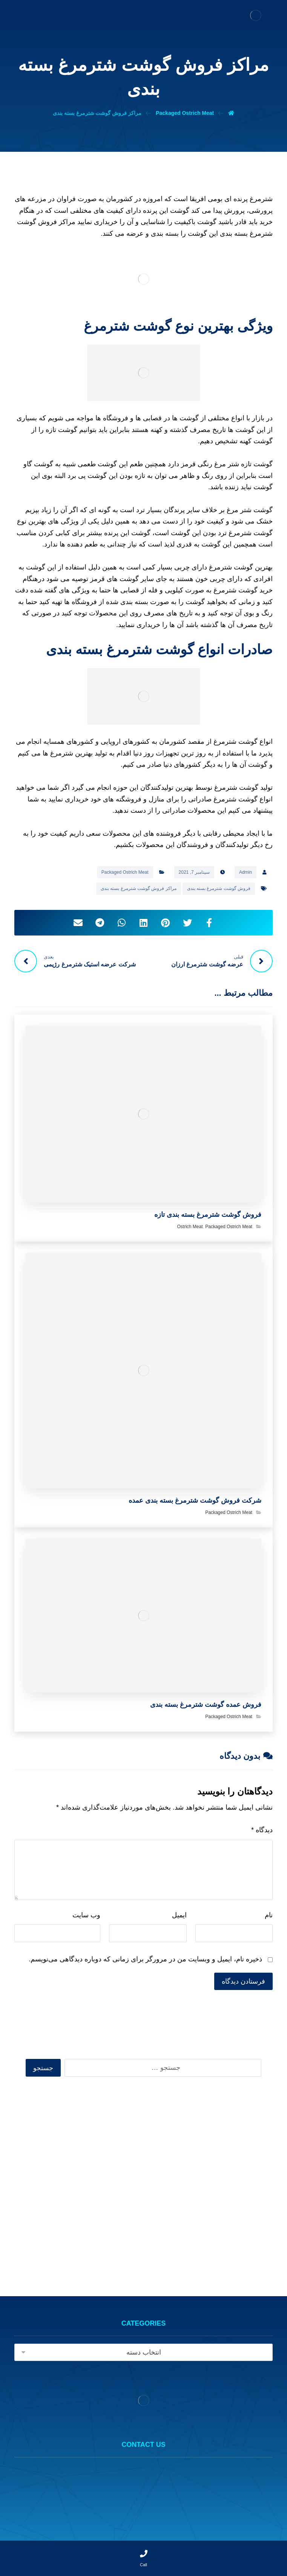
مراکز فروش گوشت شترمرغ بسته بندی (138, 888)
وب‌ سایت (86, 1915)
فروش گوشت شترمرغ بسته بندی (218, 888)
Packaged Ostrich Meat (125, 872)
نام (269, 1915)
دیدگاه (262, 1830)
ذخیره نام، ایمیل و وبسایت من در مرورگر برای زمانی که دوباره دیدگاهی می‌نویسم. (145, 1959)
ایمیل (179, 1915)
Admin (245, 872)
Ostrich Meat (190, 1226)
